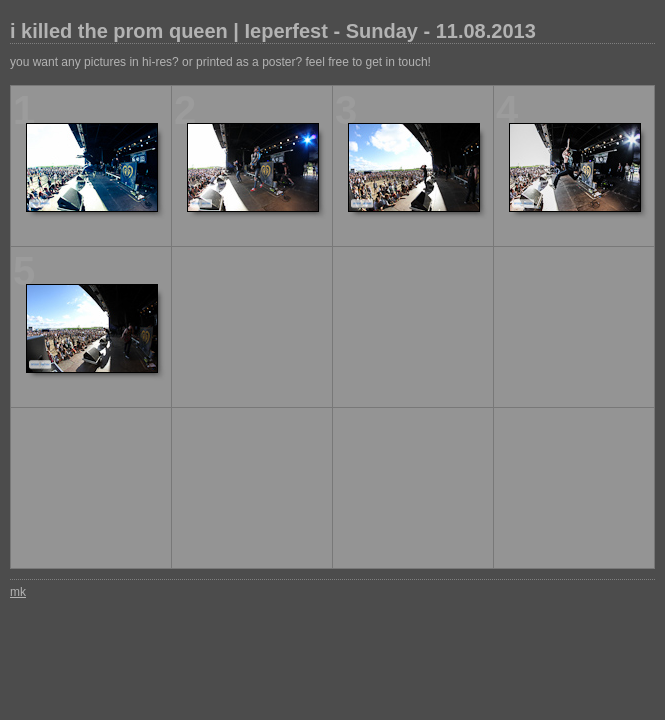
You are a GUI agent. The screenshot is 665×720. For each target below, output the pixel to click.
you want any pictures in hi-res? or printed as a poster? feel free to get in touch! (220, 62)
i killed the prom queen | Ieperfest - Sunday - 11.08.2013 (273, 31)
